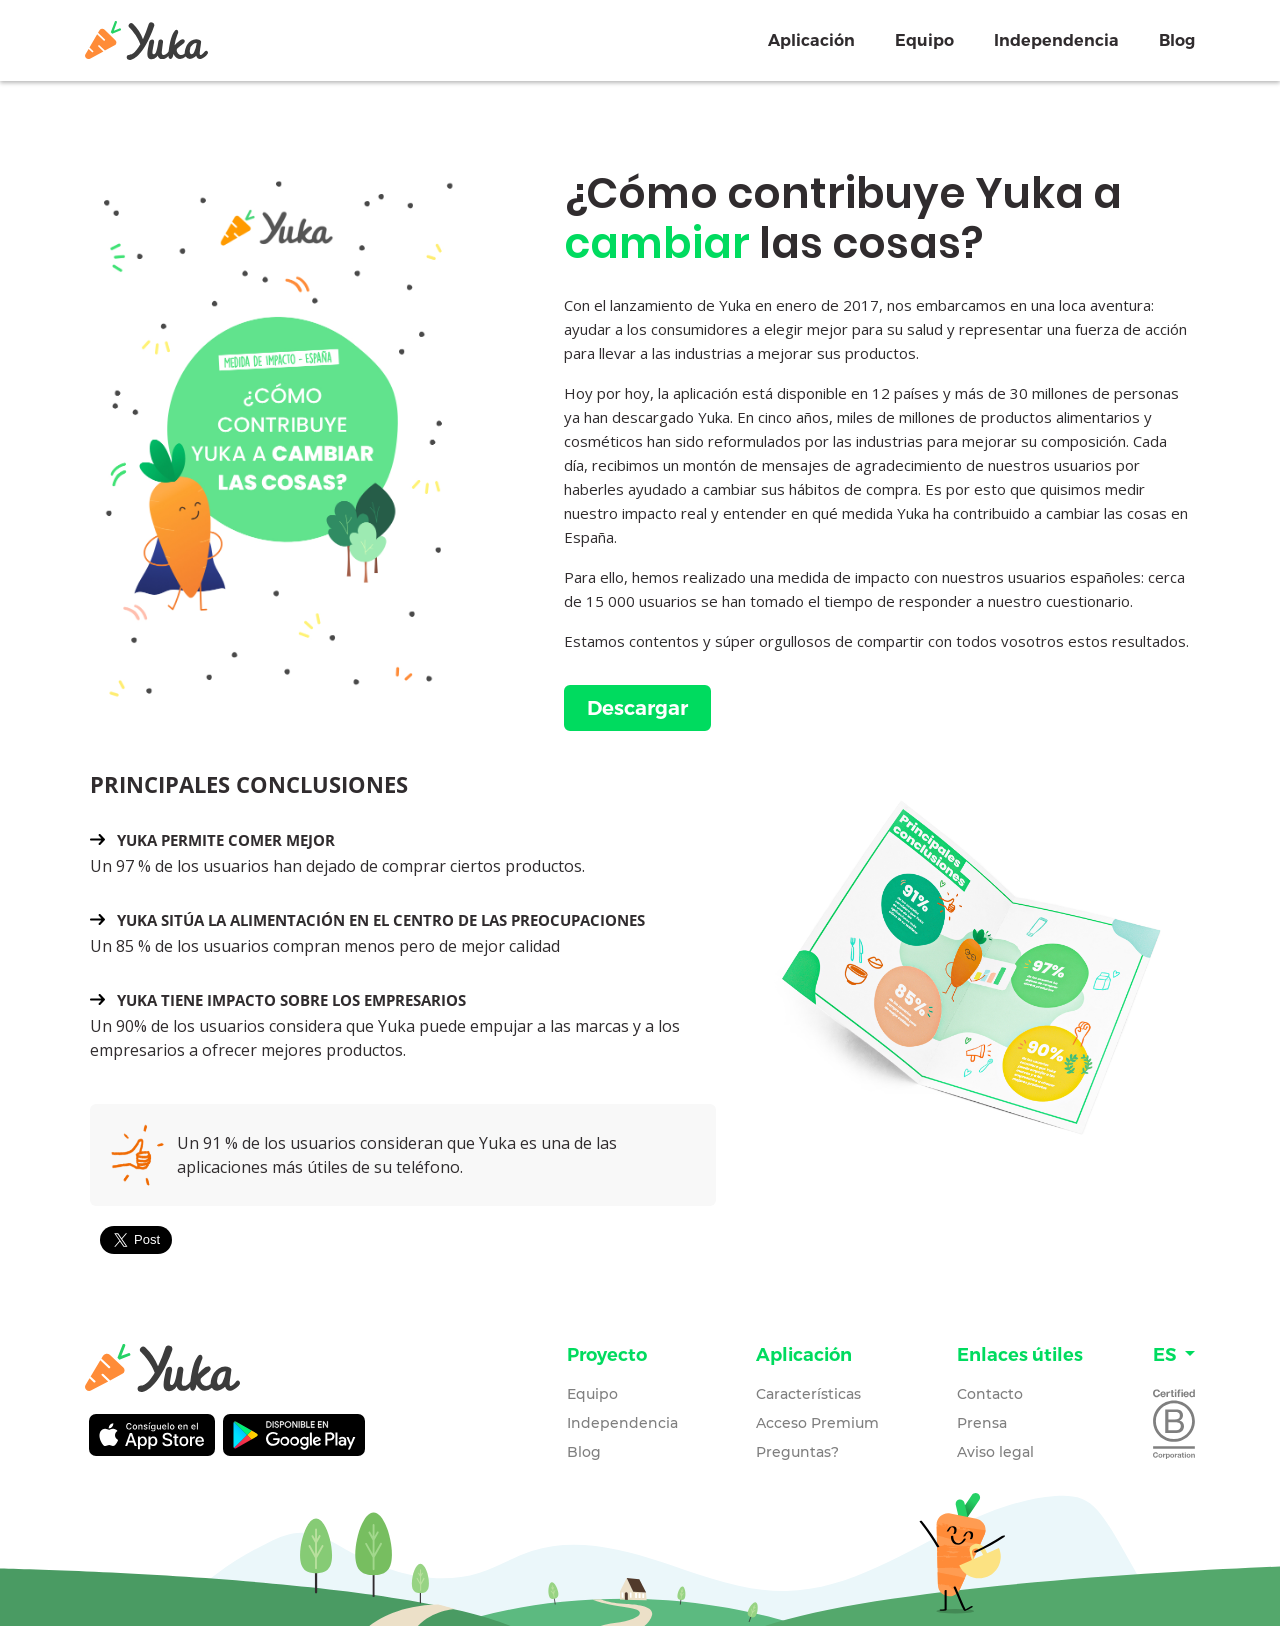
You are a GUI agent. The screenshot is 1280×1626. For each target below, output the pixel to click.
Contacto (990, 1394)
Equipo (924, 40)
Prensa (982, 1423)
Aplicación (811, 40)
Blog (1177, 40)
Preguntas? (797, 1452)
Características (808, 1394)
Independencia (1056, 40)
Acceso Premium (817, 1423)
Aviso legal (995, 1452)
